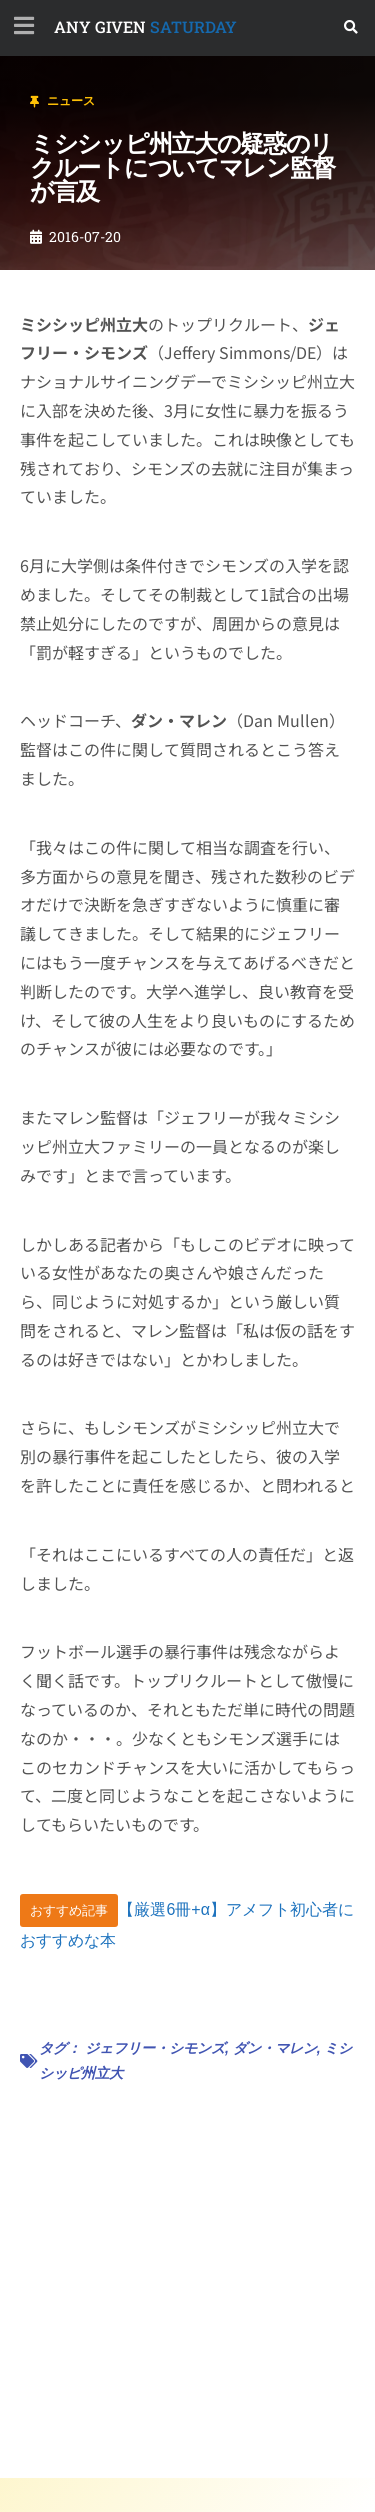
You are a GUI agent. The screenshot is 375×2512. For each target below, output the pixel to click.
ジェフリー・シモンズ (155, 2048)
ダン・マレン (275, 2048)
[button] (351, 27)
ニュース (71, 101)
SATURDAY (145, 26)
